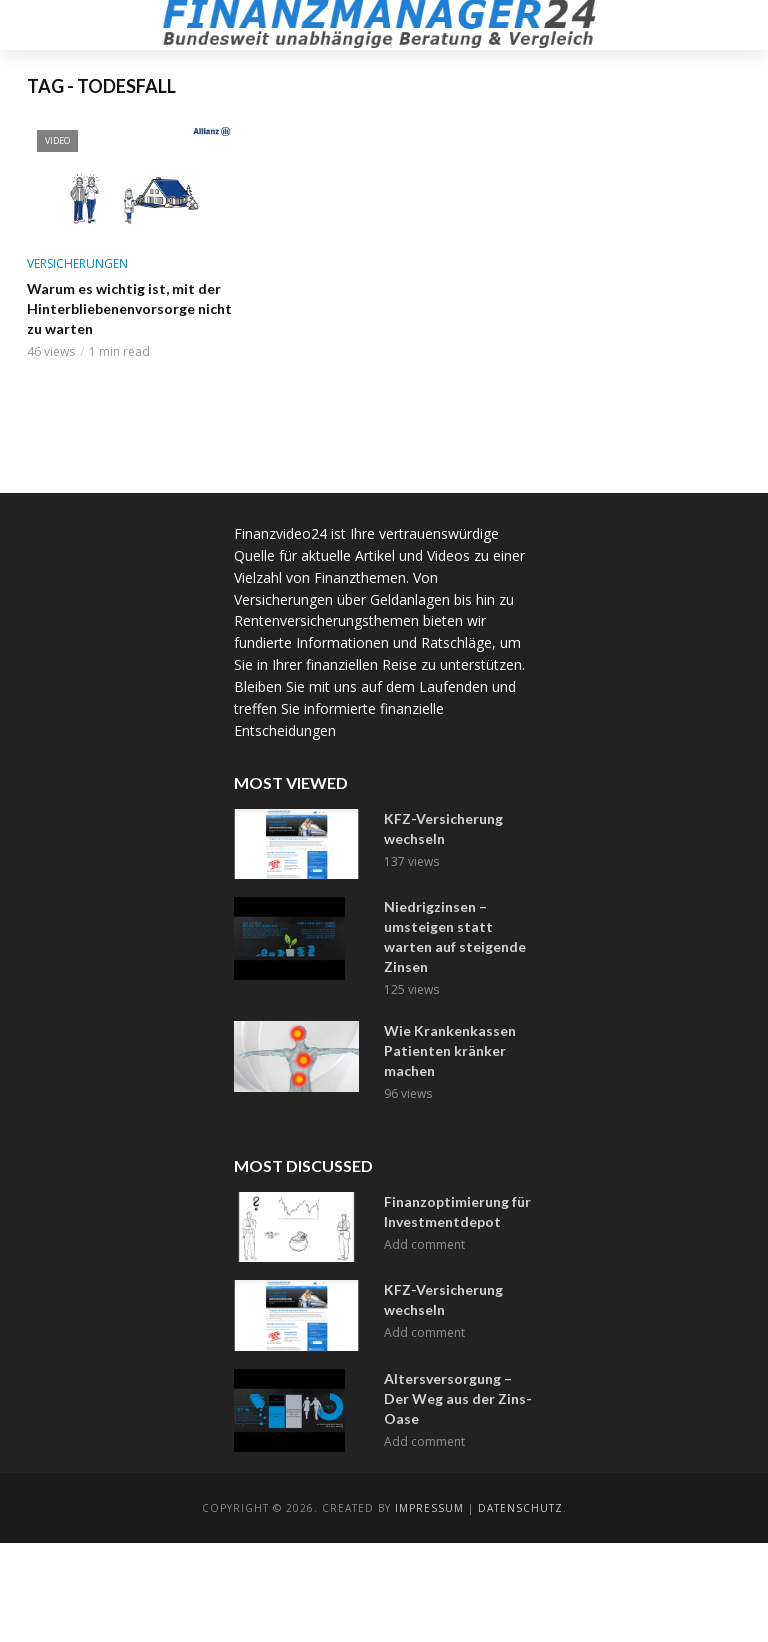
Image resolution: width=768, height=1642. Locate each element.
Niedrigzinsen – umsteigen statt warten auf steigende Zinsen (455, 936)
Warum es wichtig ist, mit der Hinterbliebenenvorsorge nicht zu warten (129, 308)
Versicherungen (77, 263)
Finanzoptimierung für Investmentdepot (457, 1211)
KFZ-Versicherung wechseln (443, 828)
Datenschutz (520, 1508)
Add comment (424, 1244)
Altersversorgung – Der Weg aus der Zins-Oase (458, 1398)
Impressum (429, 1508)
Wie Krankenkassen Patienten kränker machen (450, 1050)
